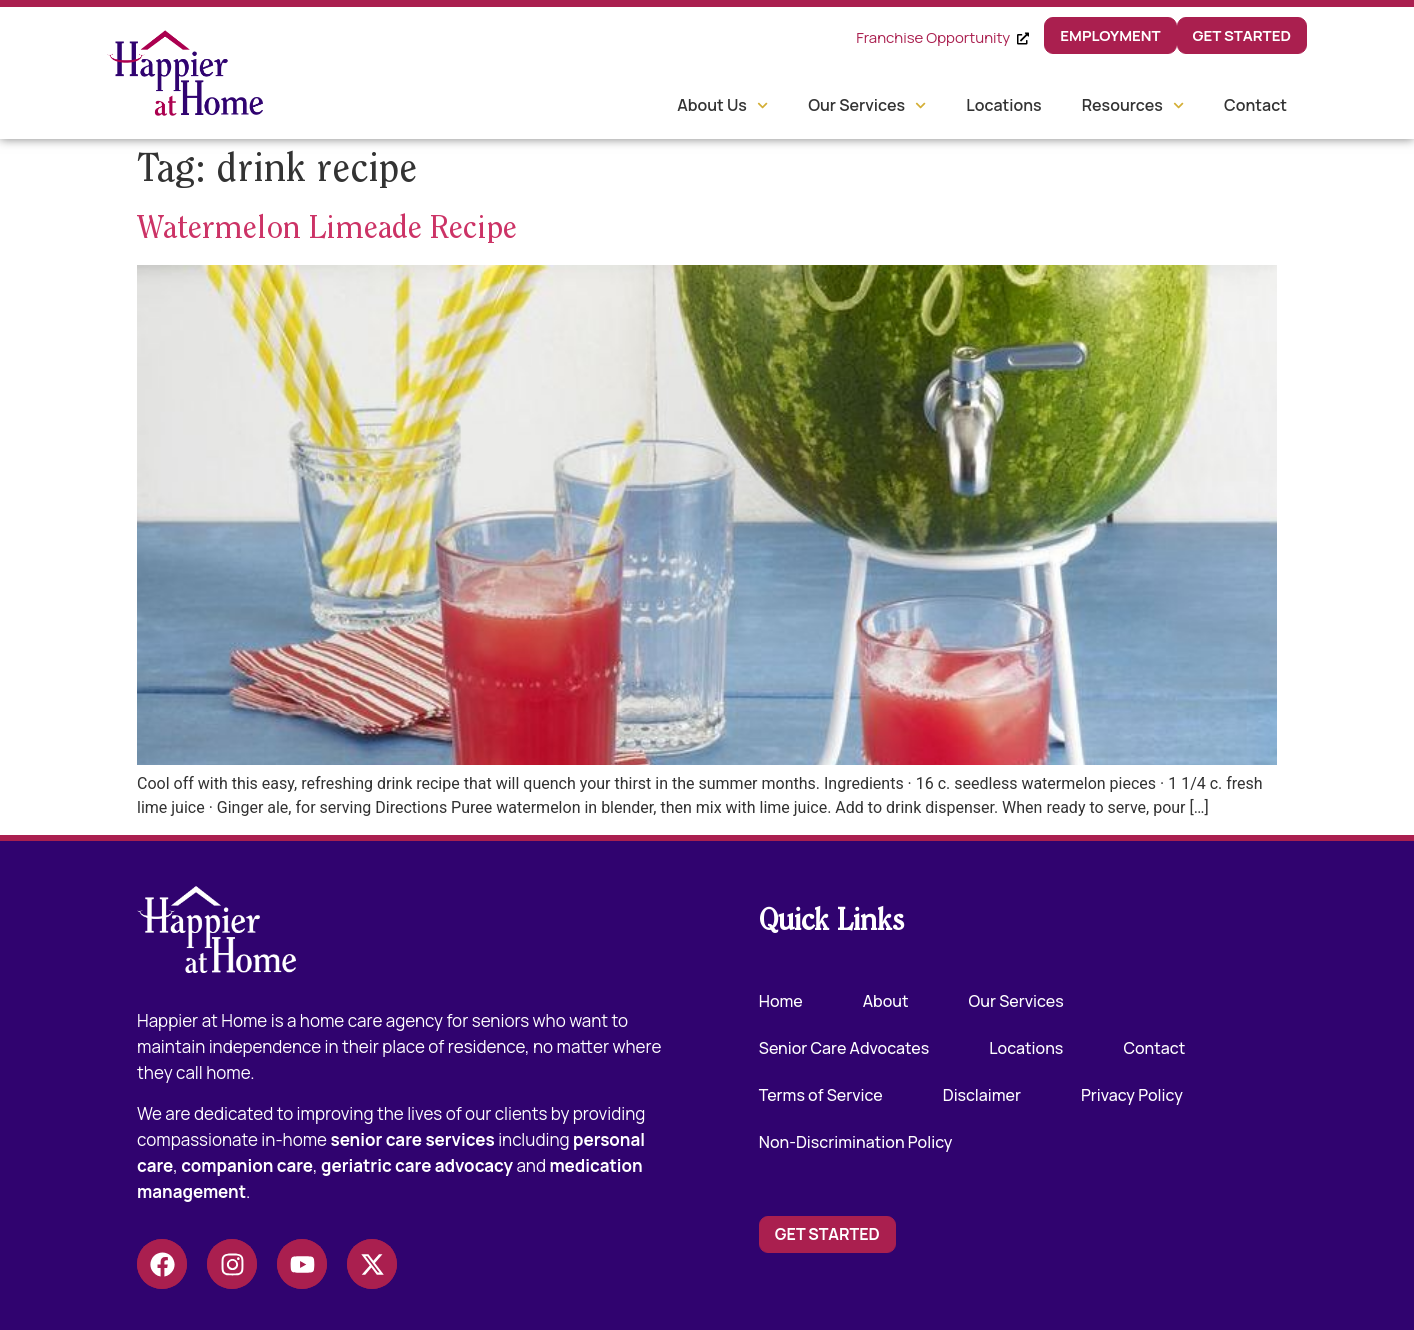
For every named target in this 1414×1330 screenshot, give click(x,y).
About (886, 1001)
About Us (722, 105)
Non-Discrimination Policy (856, 1142)
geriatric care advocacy (417, 1165)
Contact (1255, 105)
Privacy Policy (1132, 1095)
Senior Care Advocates (844, 1048)
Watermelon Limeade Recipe (327, 230)
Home (781, 1001)
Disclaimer (982, 1095)
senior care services (412, 1139)
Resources (1133, 105)
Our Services (867, 105)
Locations (1003, 105)
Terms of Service (821, 1095)
